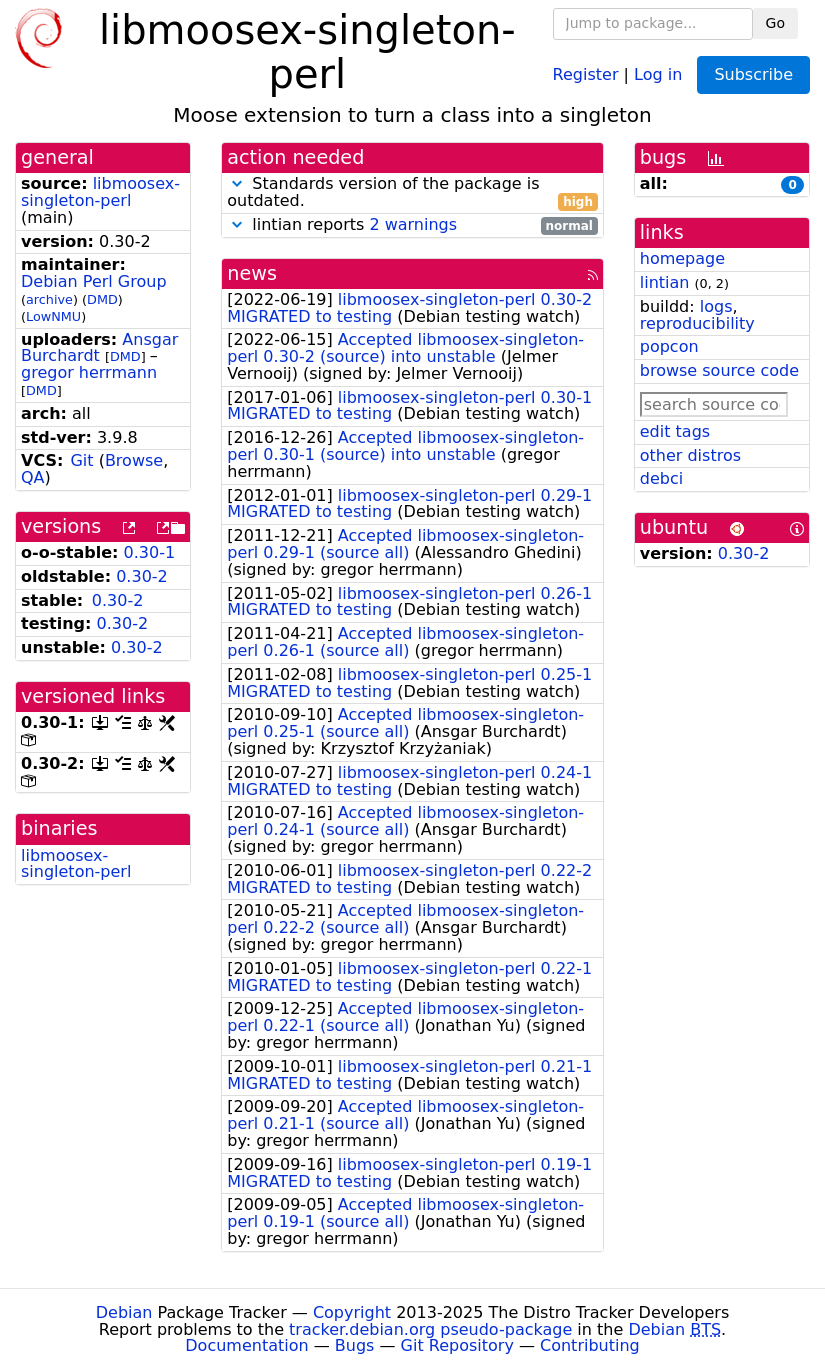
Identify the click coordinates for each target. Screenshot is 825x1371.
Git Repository (457, 1345)
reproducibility (697, 323)
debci (661, 478)
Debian (124, 1312)
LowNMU (53, 316)
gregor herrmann (89, 372)
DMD (102, 299)
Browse (134, 460)
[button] (237, 183)
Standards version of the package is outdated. (412, 193)
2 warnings (413, 224)
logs (716, 306)
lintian (665, 282)
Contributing (590, 1345)
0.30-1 (150, 552)
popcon (669, 346)
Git (81, 460)
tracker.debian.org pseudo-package (430, 1329)
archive (49, 299)
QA (33, 477)
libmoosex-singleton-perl (100, 192)
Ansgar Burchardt (99, 348)
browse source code (719, 370)
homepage (682, 258)
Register (586, 73)
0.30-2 (142, 576)
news (252, 273)
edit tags (675, 431)
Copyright (352, 1312)
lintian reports (412, 225)
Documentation (246, 1345)
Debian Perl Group (94, 281)
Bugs (355, 1345)
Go (775, 23)
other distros (690, 455)
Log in (658, 73)
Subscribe (753, 74)
